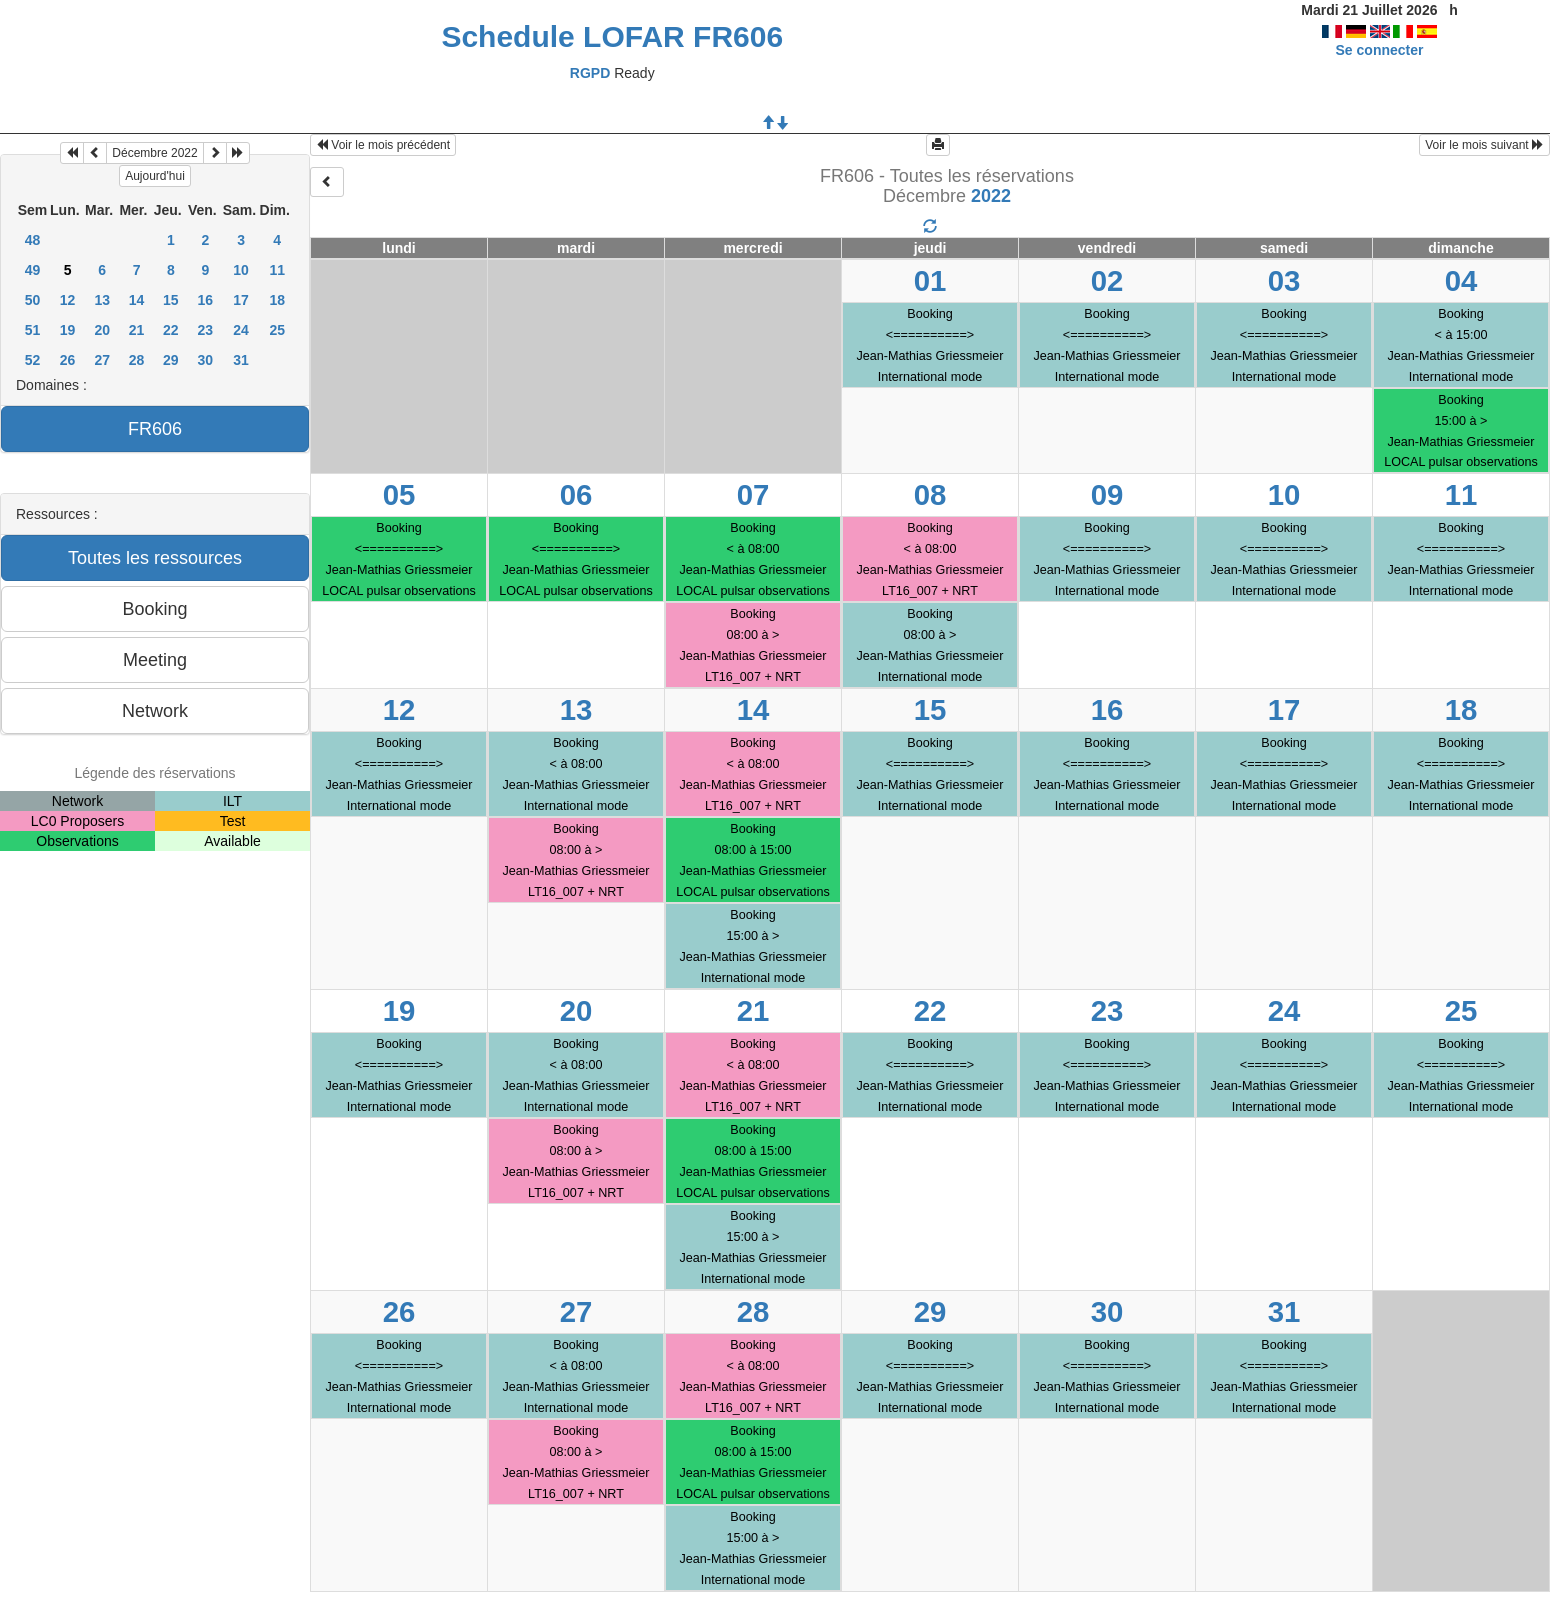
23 (206, 330)
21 (137, 330)
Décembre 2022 (154, 153)
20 (102, 330)
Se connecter (1380, 50)
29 (171, 360)
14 (137, 300)
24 (241, 330)
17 (241, 300)
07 (753, 494)
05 (399, 494)
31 (241, 360)
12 (68, 300)
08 (930, 494)
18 (277, 300)
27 (102, 360)
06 (576, 494)
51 (33, 330)
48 (33, 240)
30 (206, 360)
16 (206, 300)
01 (930, 280)
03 (1284, 280)
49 (33, 270)
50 (33, 300)
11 (277, 270)
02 (1107, 280)
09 (1107, 494)
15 (171, 300)
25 (277, 330)
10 (241, 270)
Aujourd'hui (155, 176)
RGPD (590, 73)
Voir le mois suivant (1484, 145)
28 (137, 360)
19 (68, 330)
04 (1461, 280)
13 (102, 300)
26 (68, 360)
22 (171, 330)
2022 (991, 196)
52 (33, 360)
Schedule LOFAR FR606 (612, 36)
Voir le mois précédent (383, 145)
